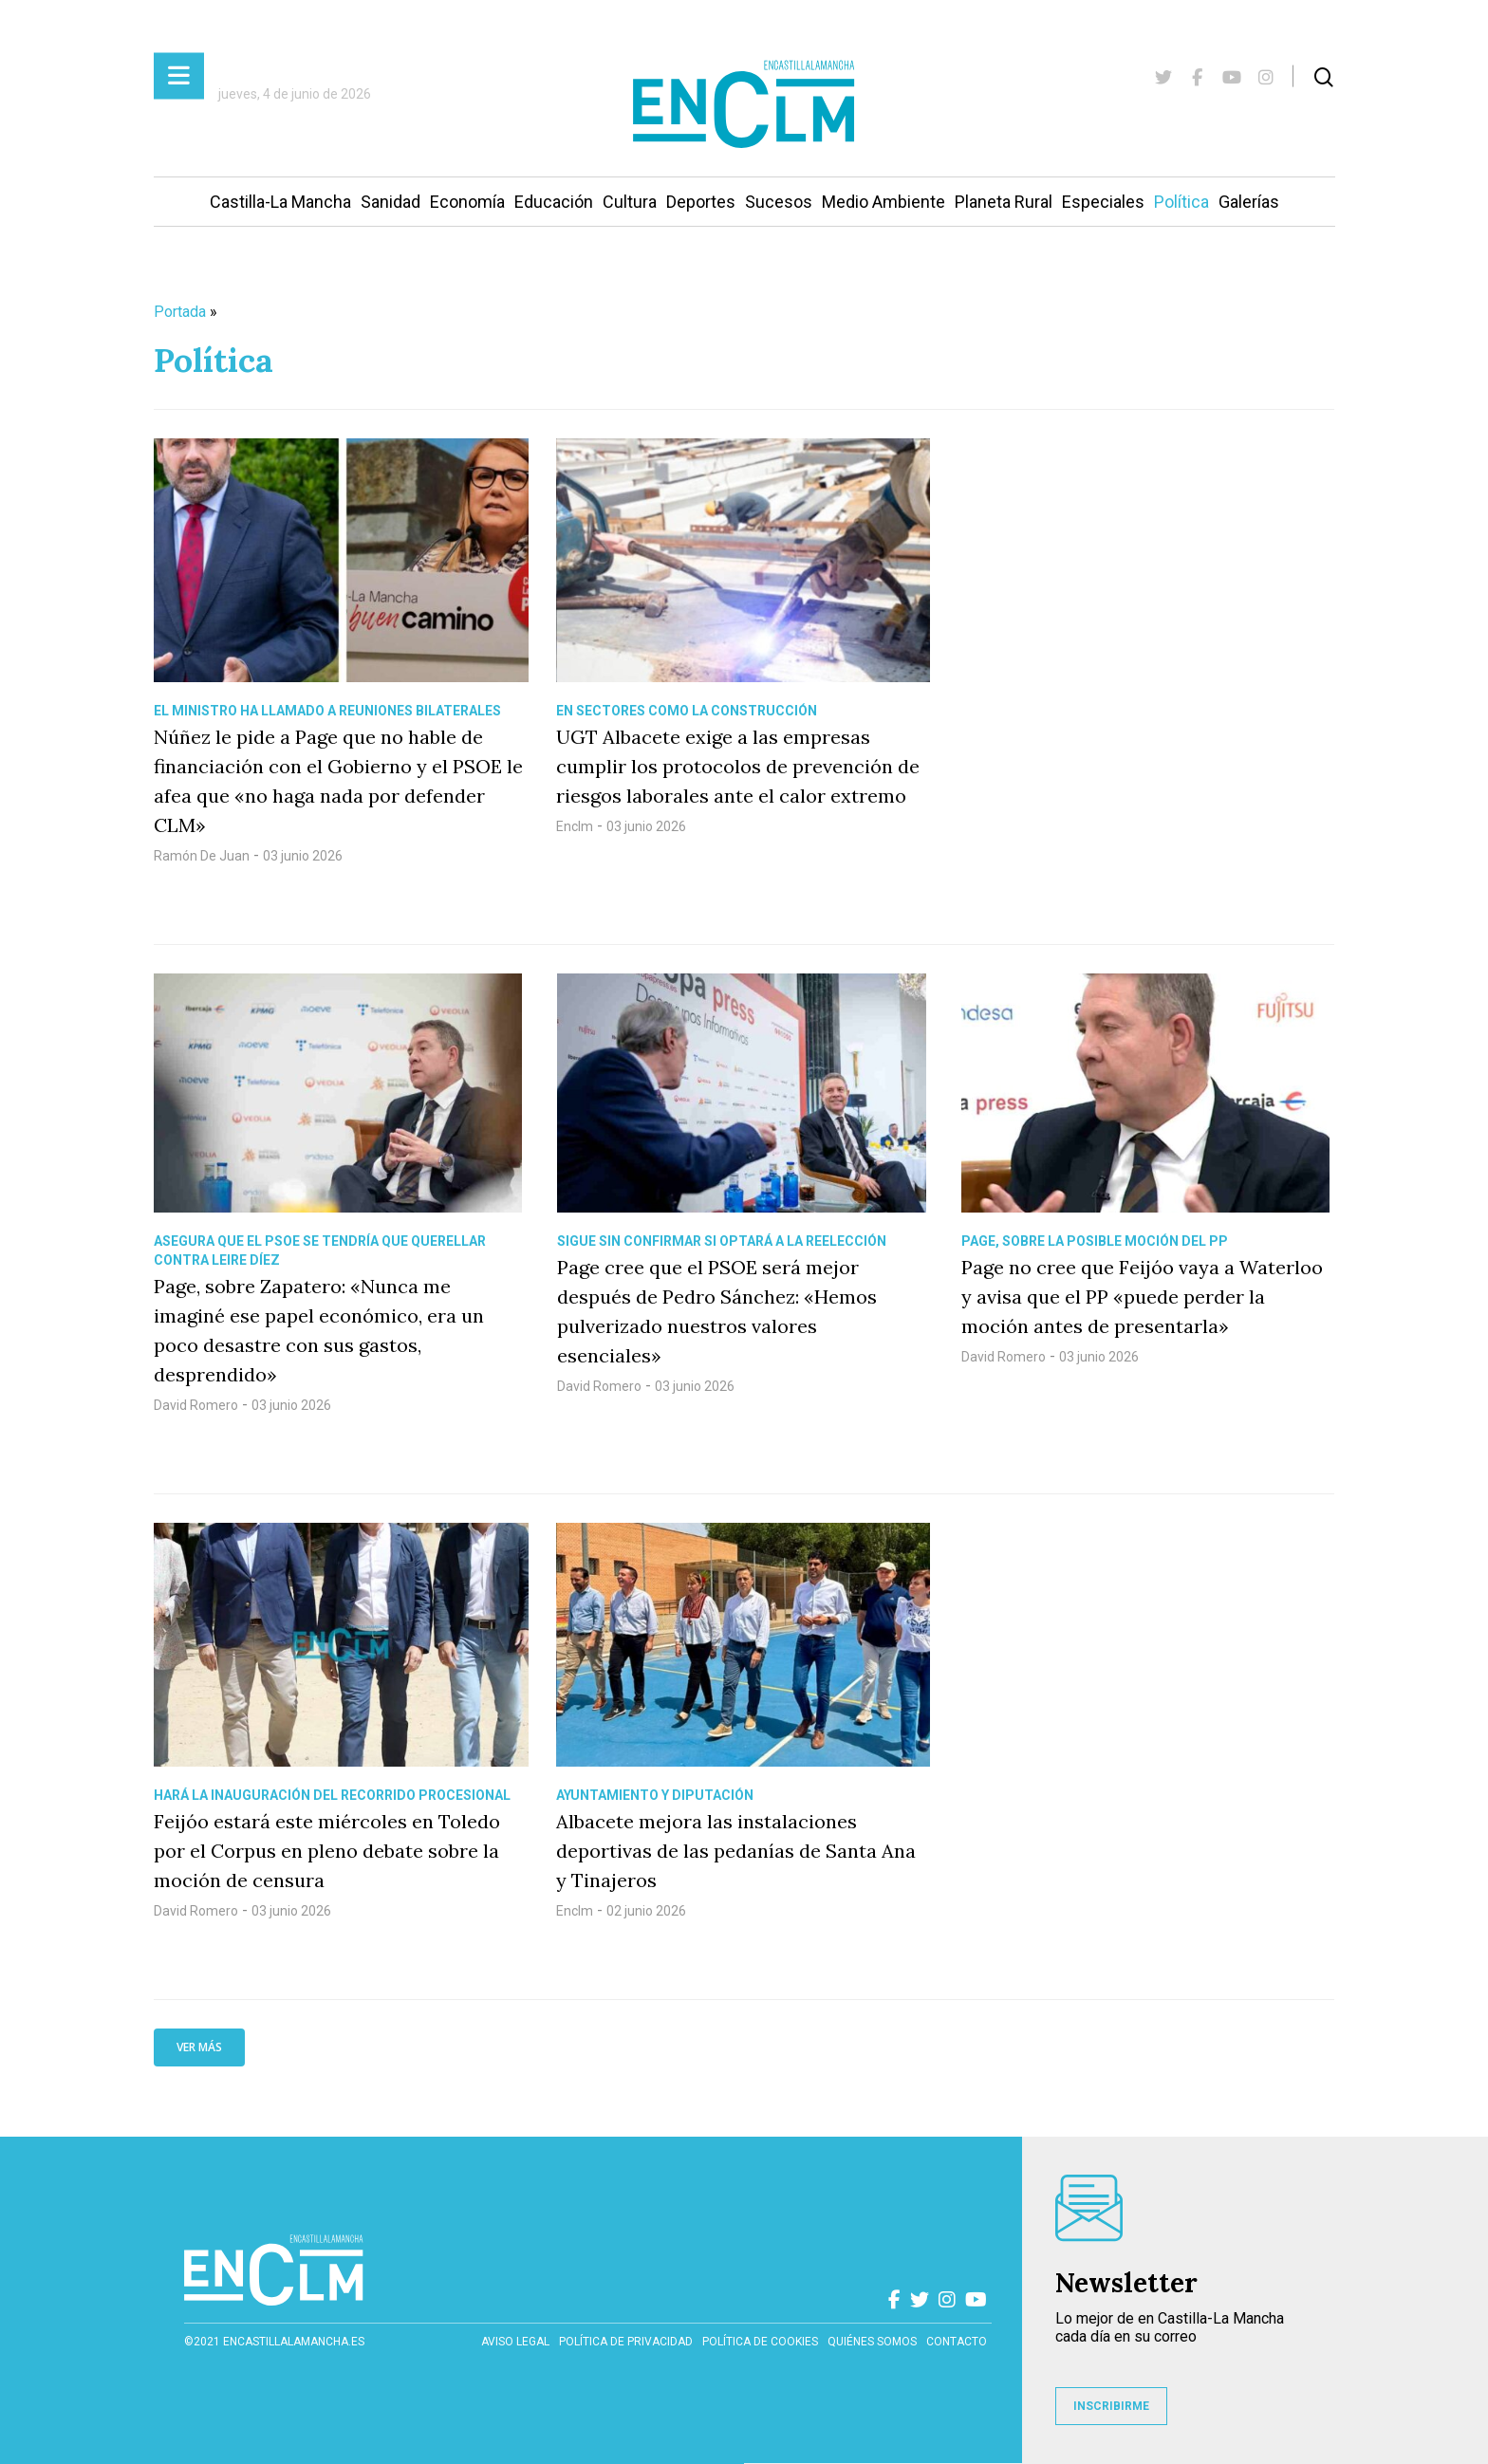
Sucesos (778, 202)
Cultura (630, 202)
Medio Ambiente (883, 202)
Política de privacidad (626, 2341)
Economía (467, 202)
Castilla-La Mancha (280, 202)
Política (1181, 202)
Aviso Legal (515, 2341)
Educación (553, 202)
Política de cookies (760, 2341)
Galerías (1248, 202)
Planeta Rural (1003, 202)
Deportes (700, 202)
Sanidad (390, 202)
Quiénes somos (872, 2341)
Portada (180, 312)
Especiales (1103, 202)
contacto (956, 2341)
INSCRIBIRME (1111, 2406)
